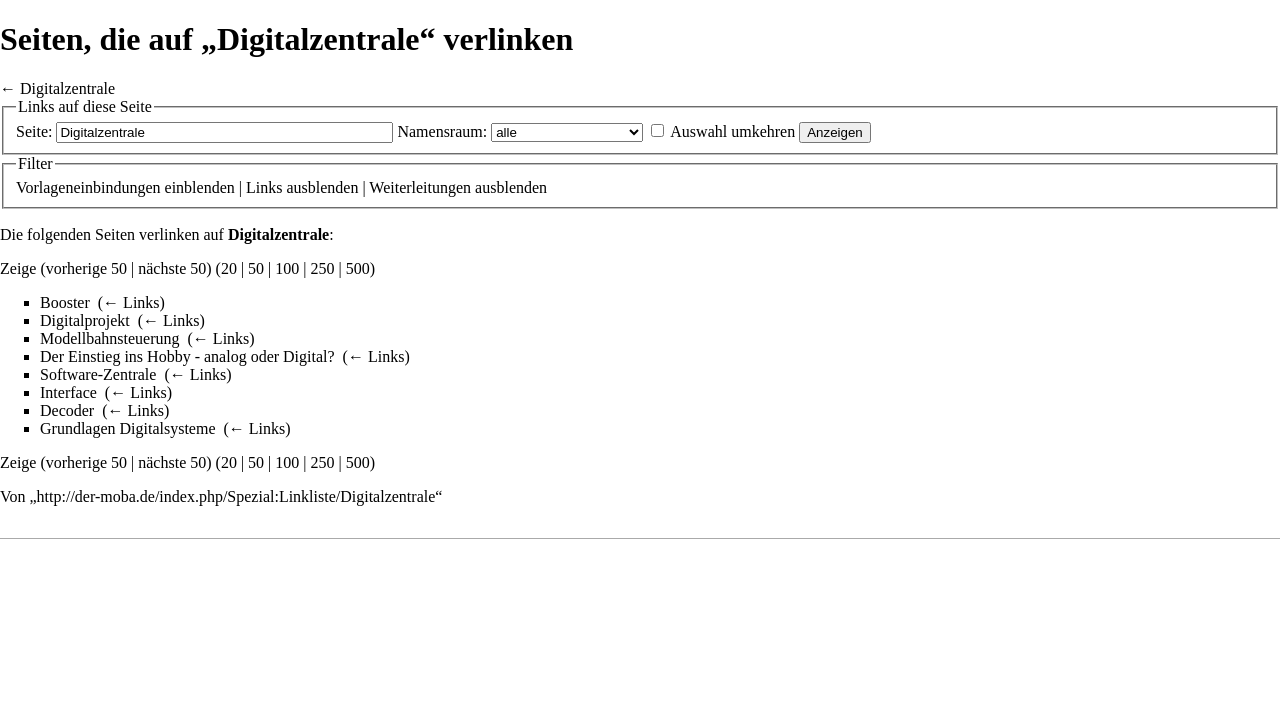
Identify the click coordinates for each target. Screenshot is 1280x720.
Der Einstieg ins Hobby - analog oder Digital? (187, 356)
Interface (68, 392)
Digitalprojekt (85, 320)
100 (287, 268)
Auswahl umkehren (732, 131)
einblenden (200, 187)
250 (323, 268)
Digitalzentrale (67, 88)
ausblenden (322, 187)
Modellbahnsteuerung (110, 338)
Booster (65, 302)
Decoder (67, 410)
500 (358, 268)
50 (256, 268)
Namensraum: (442, 131)
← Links (131, 302)
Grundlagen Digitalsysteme (128, 428)
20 (229, 268)
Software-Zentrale (98, 374)
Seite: (34, 131)
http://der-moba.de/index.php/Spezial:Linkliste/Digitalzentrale (236, 496)
